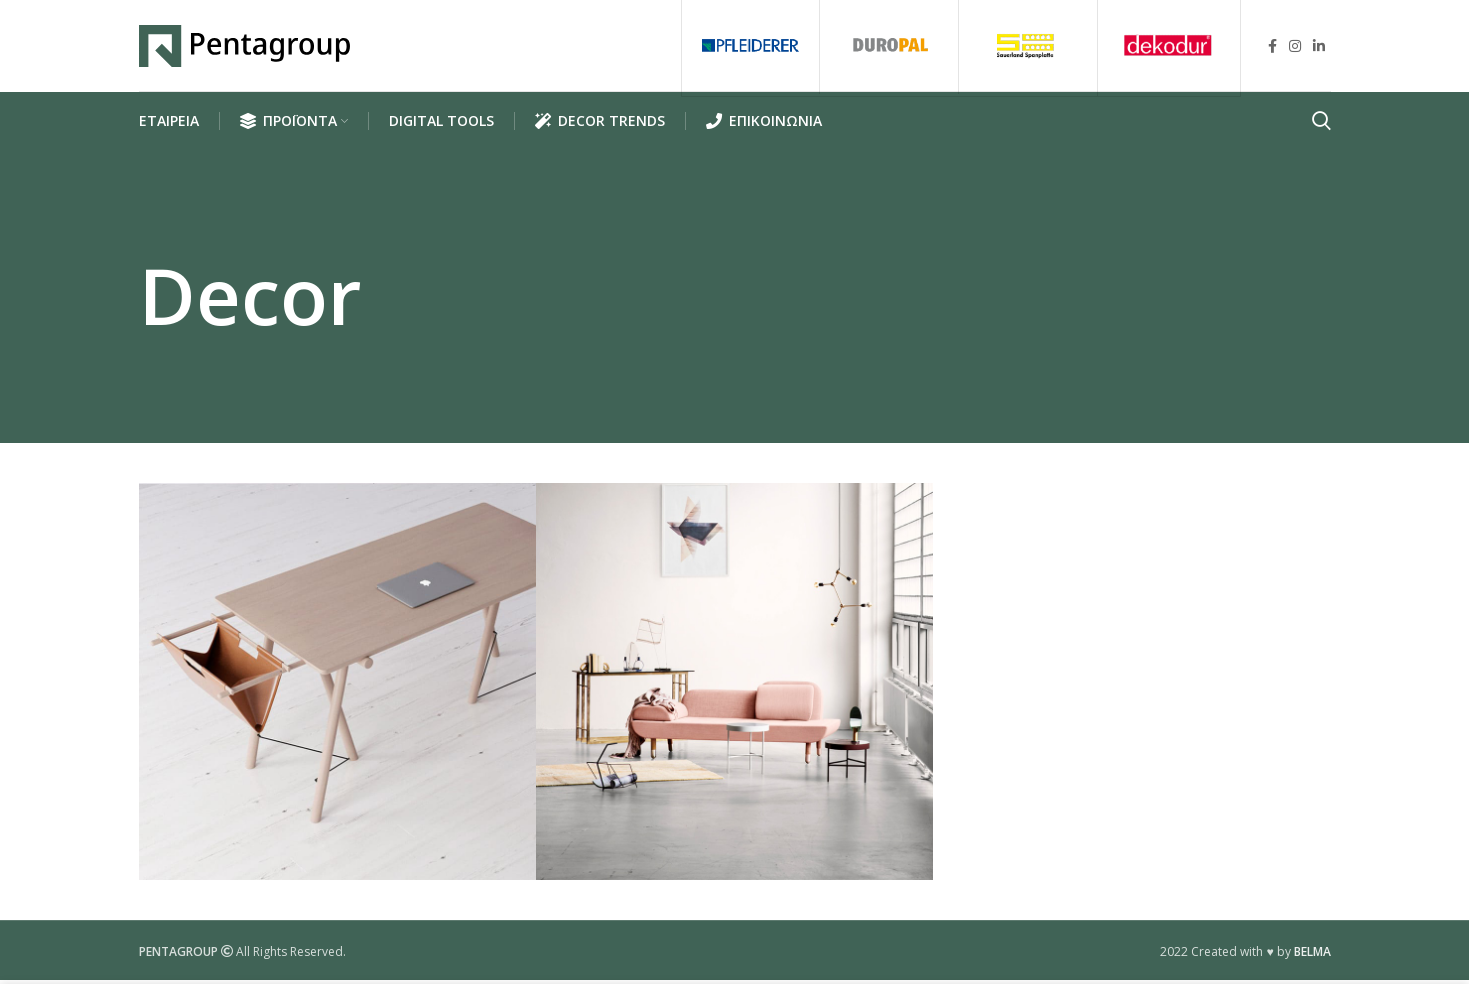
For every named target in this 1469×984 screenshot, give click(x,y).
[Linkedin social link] (1319, 48)
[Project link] (337, 686)
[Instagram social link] (1295, 48)
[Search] (1321, 126)
